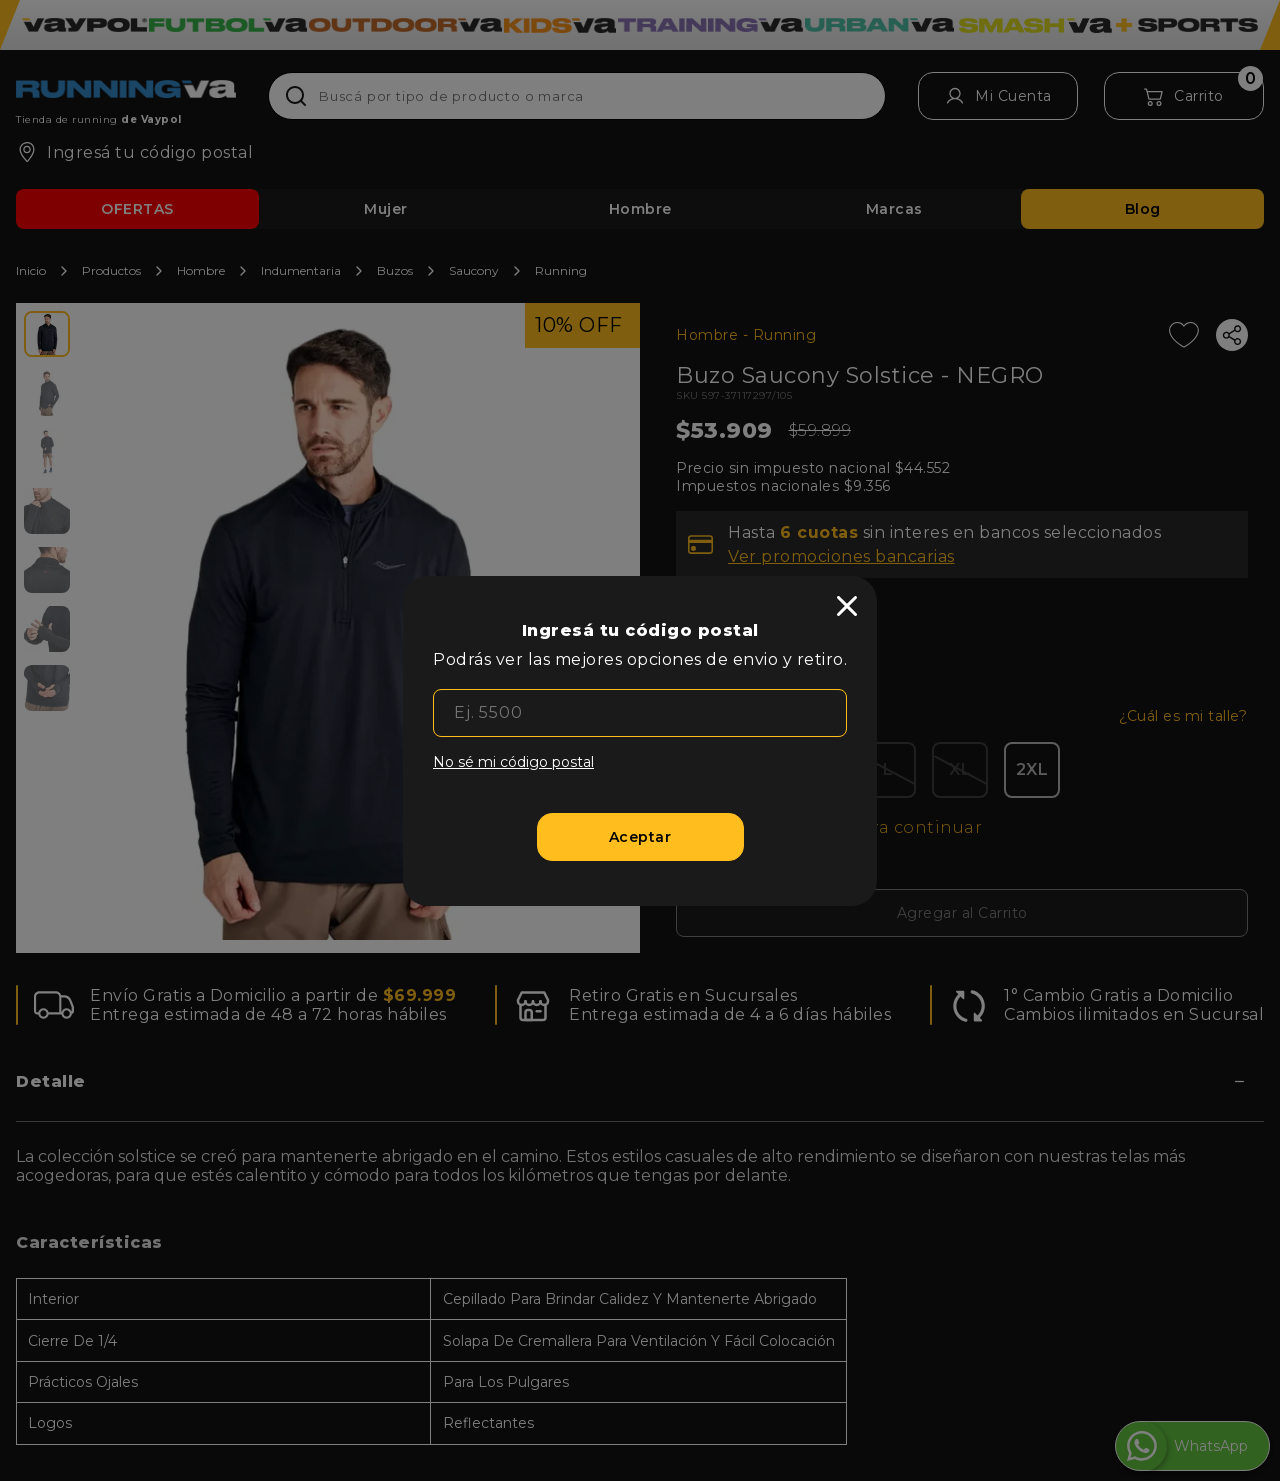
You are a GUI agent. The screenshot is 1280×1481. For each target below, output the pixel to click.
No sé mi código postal (513, 762)
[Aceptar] (640, 837)
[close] (847, 606)
